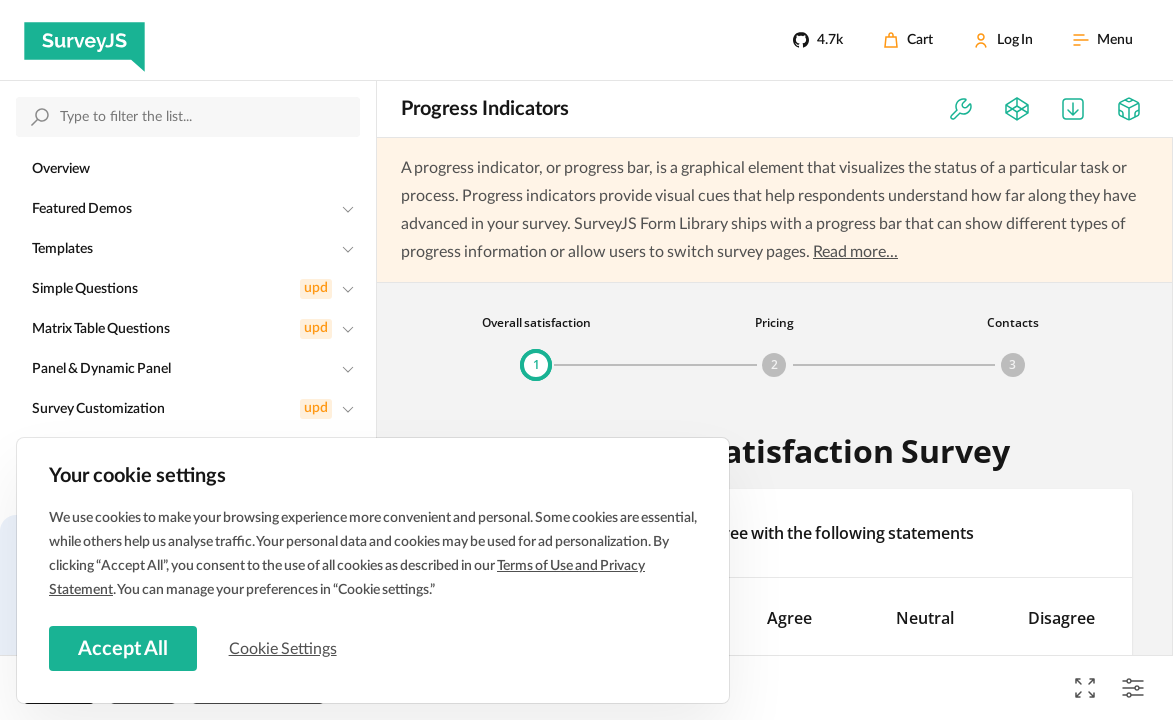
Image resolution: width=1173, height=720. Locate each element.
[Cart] (908, 40)
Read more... (855, 252)
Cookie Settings (289, 647)
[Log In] (1003, 40)
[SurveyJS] (84, 40)
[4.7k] (818, 40)
